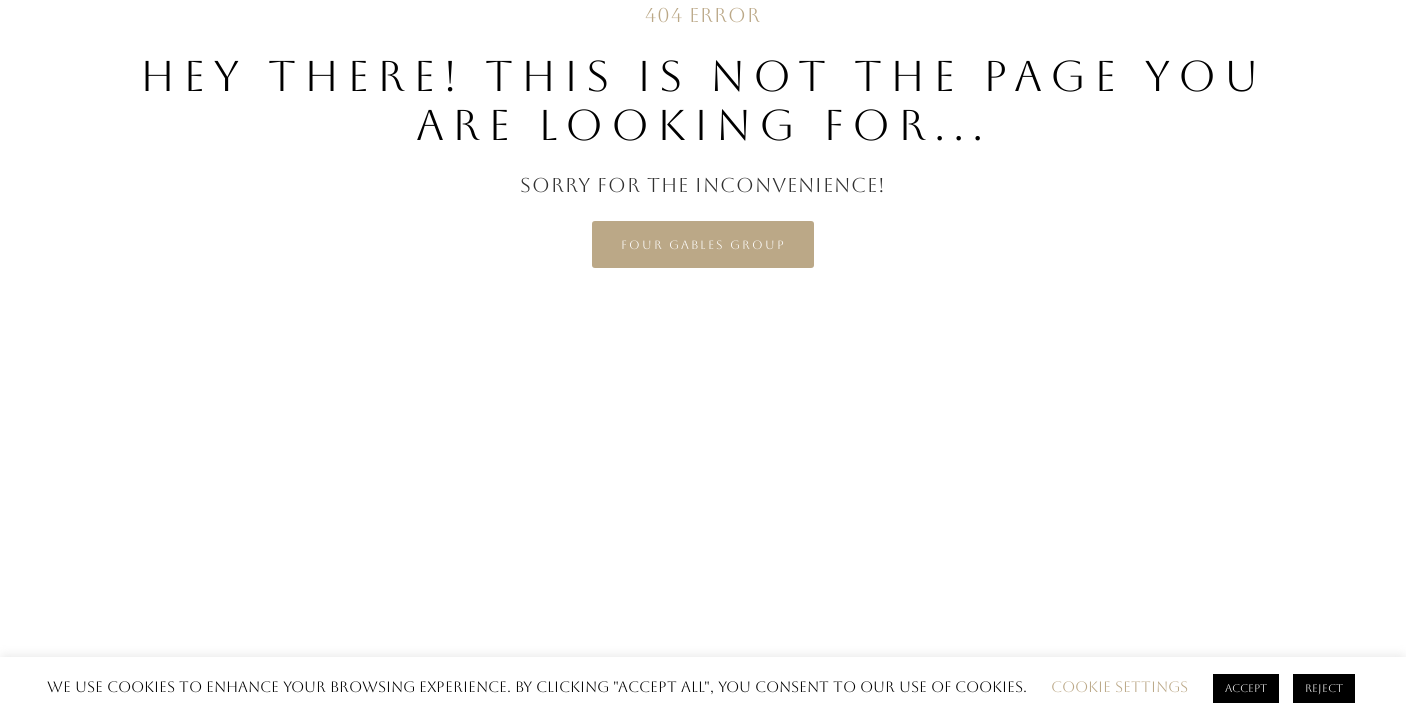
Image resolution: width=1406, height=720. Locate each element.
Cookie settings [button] (1119, 686)
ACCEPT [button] (1246, 688)
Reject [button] (1324, 688)
